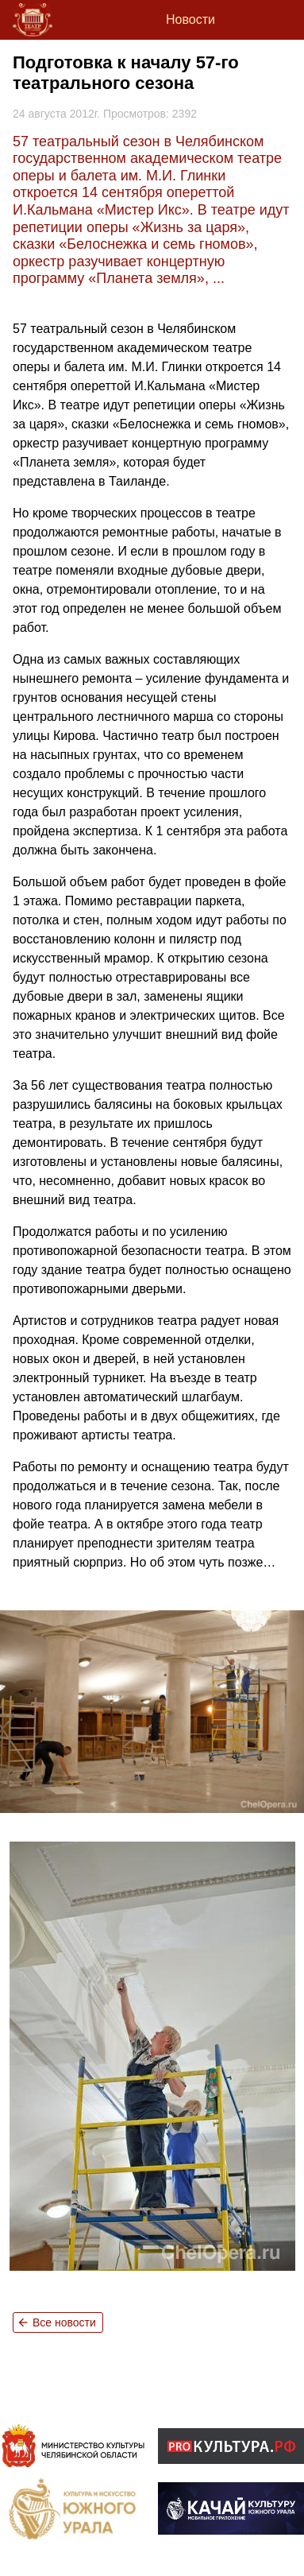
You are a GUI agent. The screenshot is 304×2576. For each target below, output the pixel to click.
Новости (190, 19)
